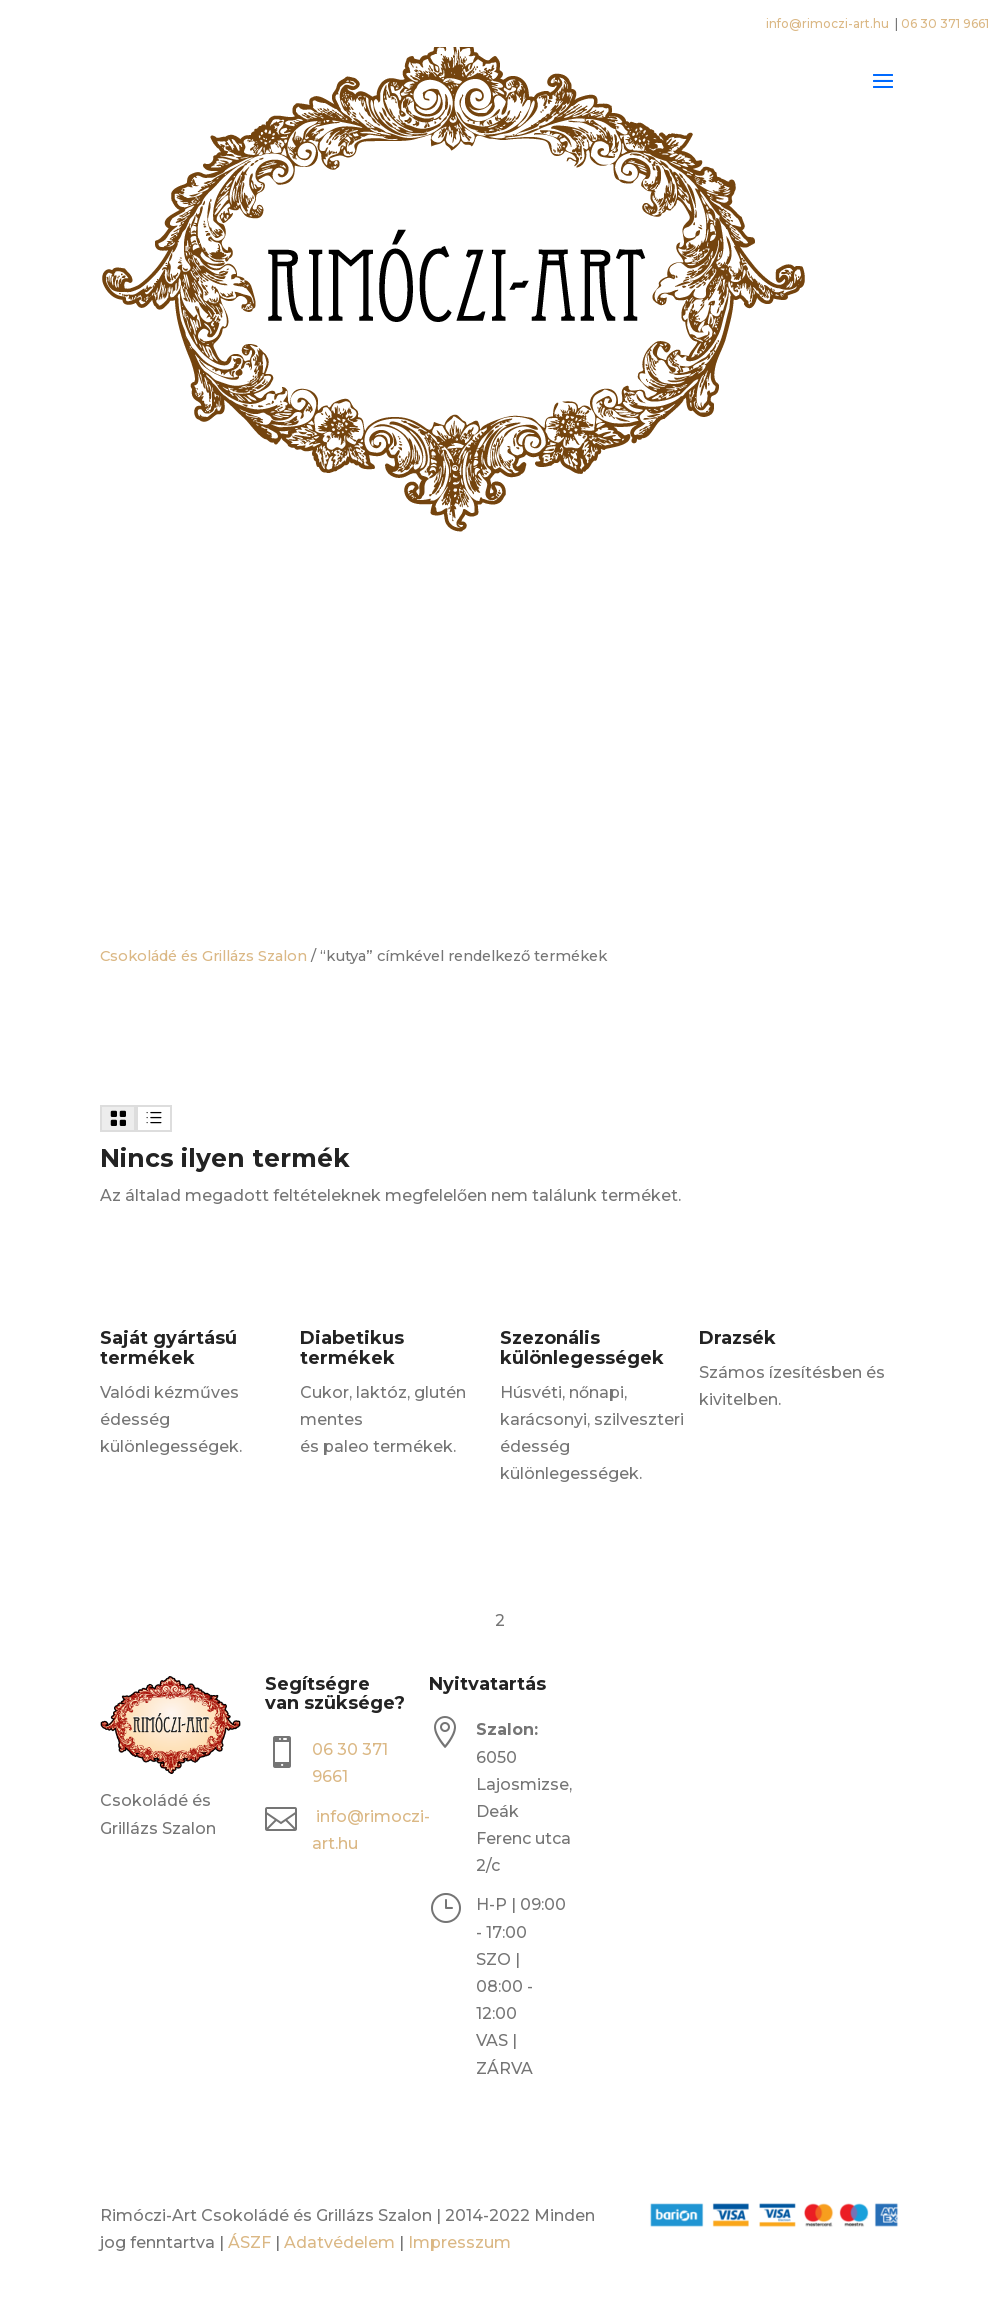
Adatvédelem (339, 2242)
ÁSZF (249, 2242)
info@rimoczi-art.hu (829, 23)
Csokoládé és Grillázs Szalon (203, 956)
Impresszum (459, 2242)
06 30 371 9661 (945, 23)
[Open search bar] (500, 638)
